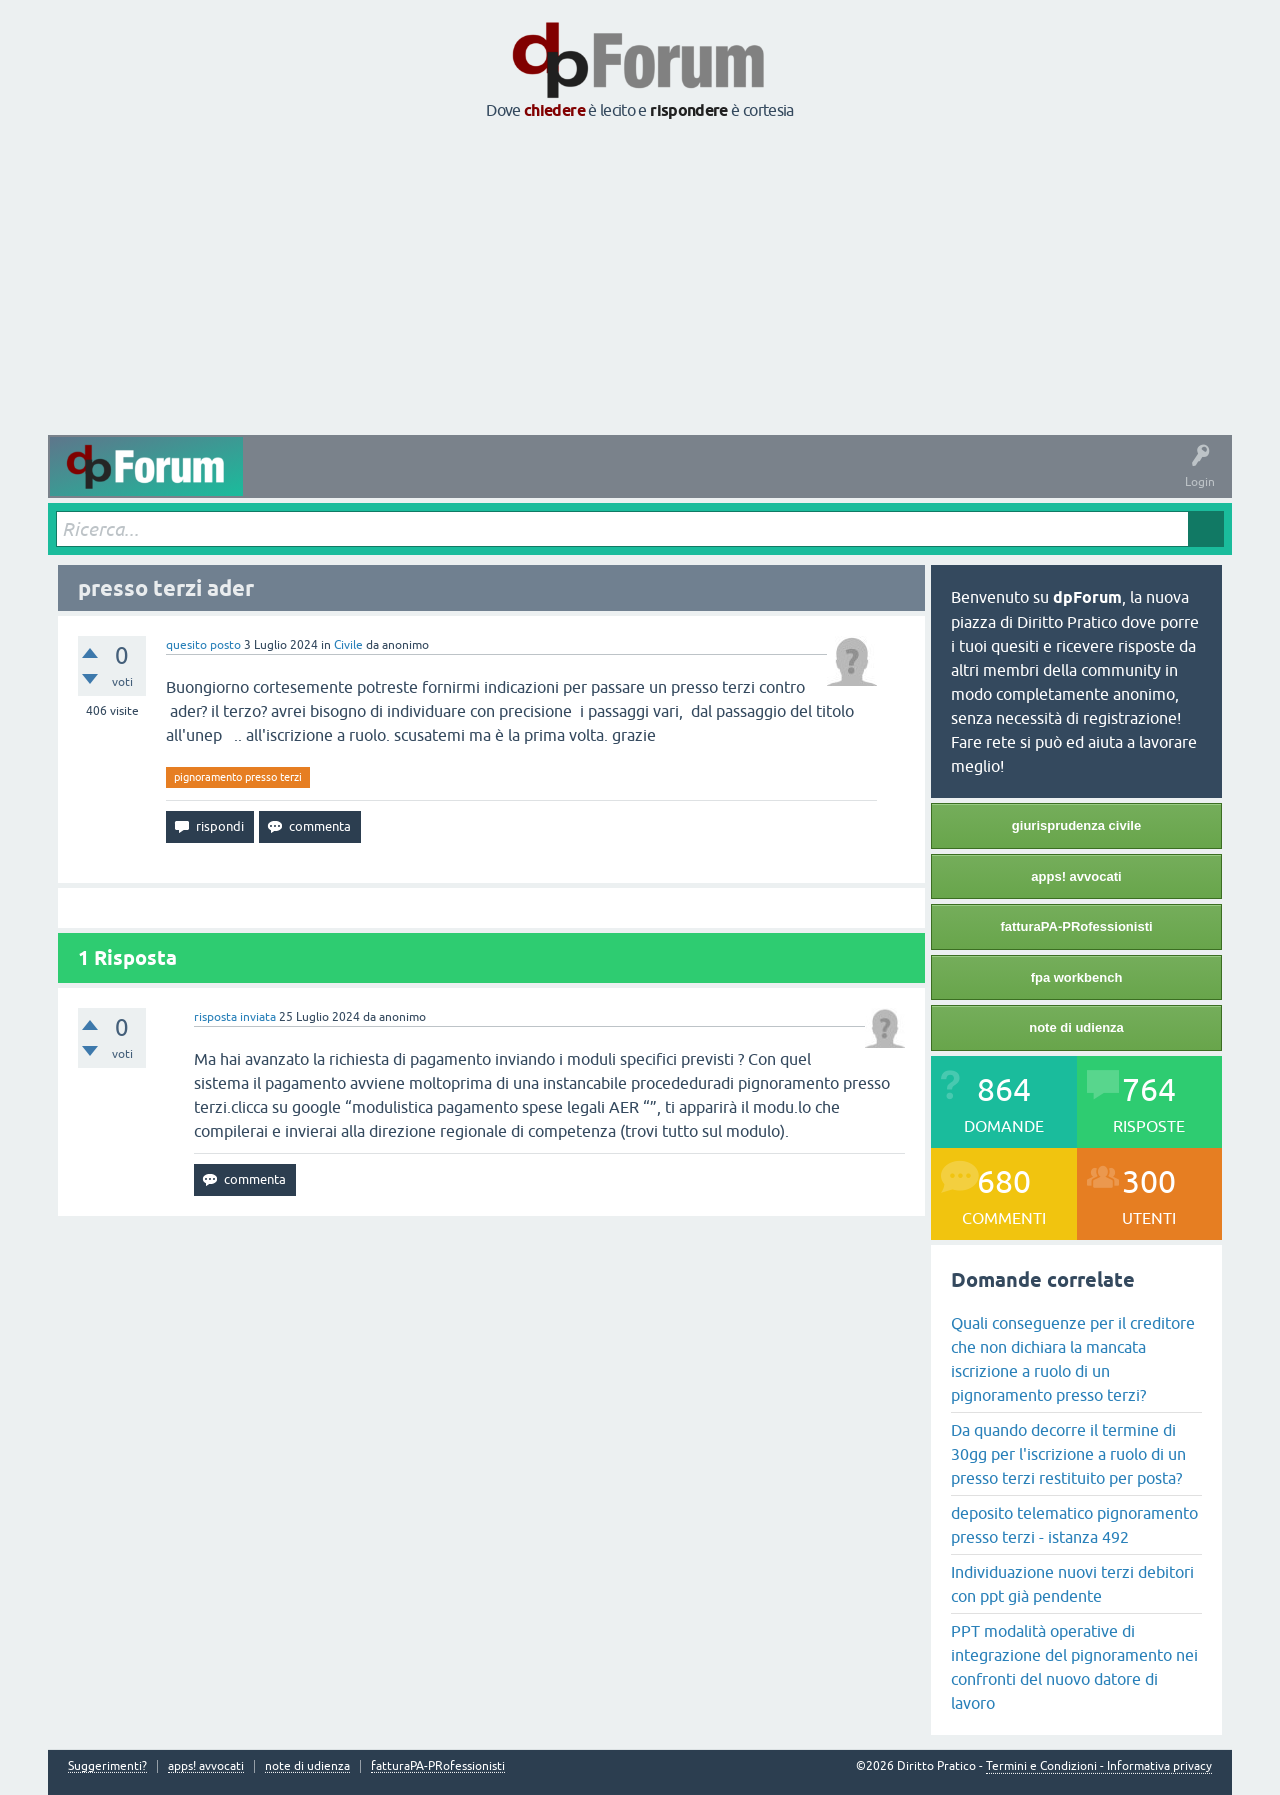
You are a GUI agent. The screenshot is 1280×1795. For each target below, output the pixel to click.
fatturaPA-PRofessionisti (1076, 926)
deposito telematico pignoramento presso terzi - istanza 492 (1074, 1525)
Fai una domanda (746, 481)
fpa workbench (1077, 977)
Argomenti (586, 481)
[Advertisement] (640, 279)
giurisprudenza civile (1076, 825)
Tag (515, 481)
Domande (345, 481)
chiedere (554, 110)
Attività (278, 481)
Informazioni (851, 481)
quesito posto (203, 645)
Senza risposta (433, 481)
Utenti (657, 481)
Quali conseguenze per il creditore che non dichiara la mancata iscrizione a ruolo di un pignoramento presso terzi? (1073, 1359)
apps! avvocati (1076, 876)
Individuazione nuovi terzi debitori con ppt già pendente (1072, 1584)
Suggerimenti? (107, 1766)
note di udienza (1076, 1027)
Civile (348, 645)
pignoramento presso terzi (238, 777)
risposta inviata (235, 1017)
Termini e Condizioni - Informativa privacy (1099, 1766)
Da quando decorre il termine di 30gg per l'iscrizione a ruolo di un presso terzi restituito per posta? (1068, 1454)
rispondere (689, 110)
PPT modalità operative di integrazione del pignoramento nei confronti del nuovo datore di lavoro (1074, 1667)
